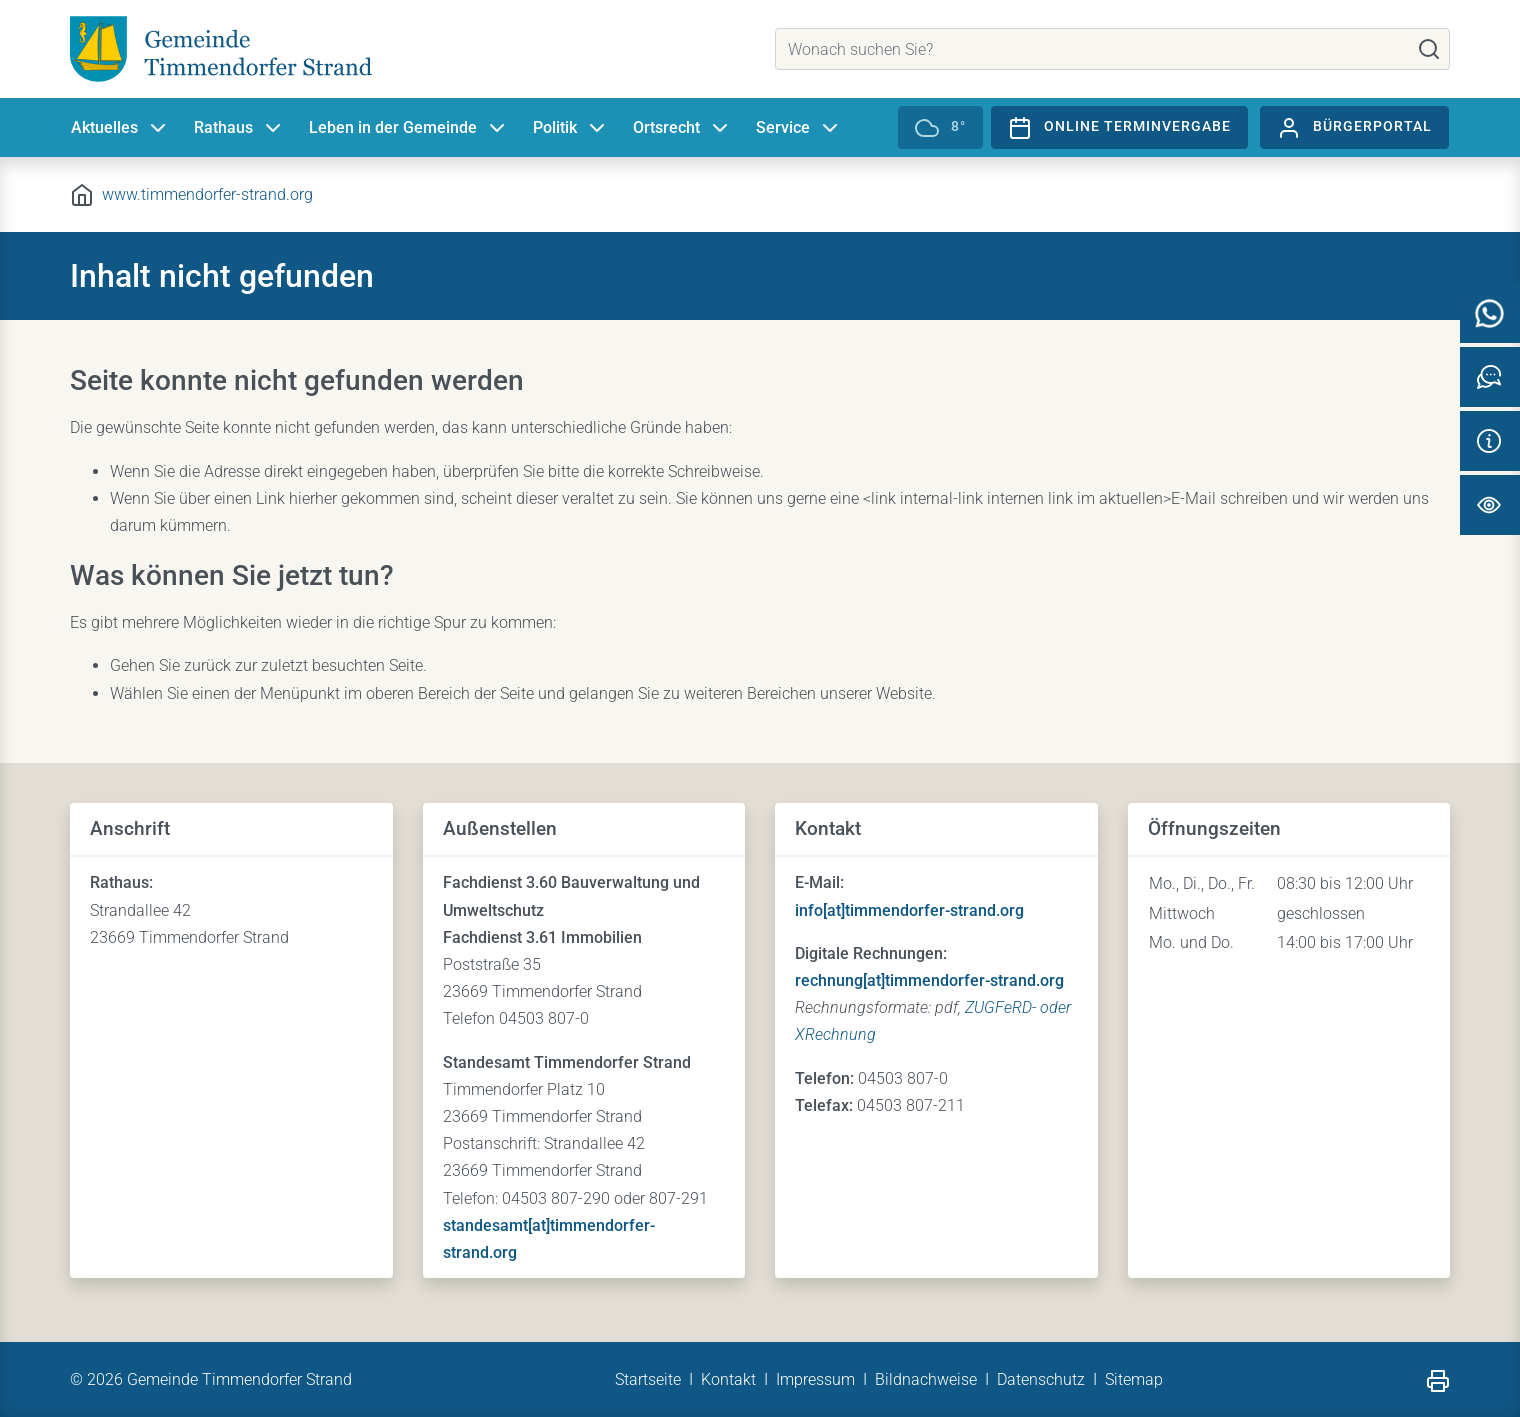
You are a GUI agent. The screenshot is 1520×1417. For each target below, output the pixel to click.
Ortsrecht (682, 128)
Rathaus (239, 128)
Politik (571, 128)
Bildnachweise (926, 1379)
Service (799, 128)
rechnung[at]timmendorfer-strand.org (929, 980)
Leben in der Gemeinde (409, 128)
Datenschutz (1041, 1379)
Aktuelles (120, 128)
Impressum (815, 1379)
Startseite (648, 1379)
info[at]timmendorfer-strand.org (909, 910)
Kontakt (728, 1379)
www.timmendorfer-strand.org (207, 194)
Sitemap (1134, 1379)
